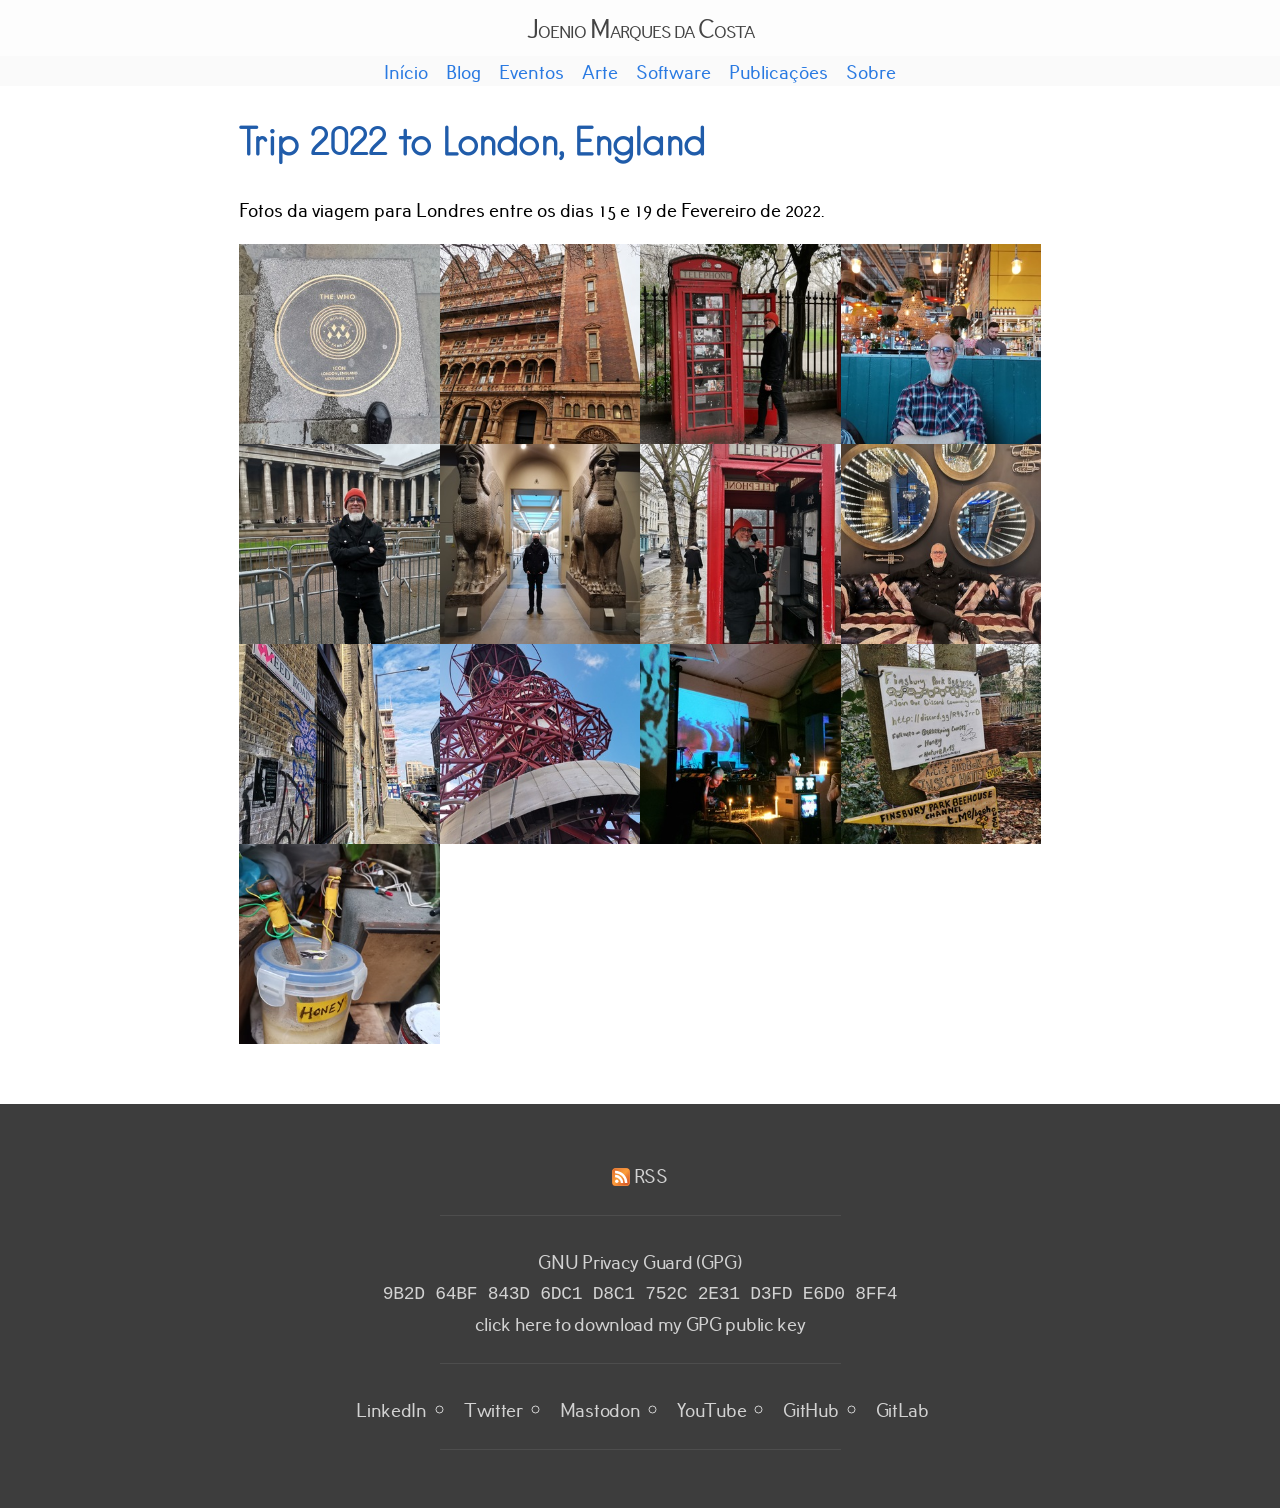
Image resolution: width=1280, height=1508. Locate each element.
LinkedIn (391, 1407)
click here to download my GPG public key (640, 1321)
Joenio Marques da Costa (640, 27)
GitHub (810, 1407)
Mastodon (600, 1407)
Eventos (531, 71)
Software (673, 71)
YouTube (711, 1407)
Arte (600, 71)
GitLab (902, 1407)
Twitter (493, 1407)
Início (406, 71)
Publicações (778, 71)
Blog (463, 71)
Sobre (871, 71)
